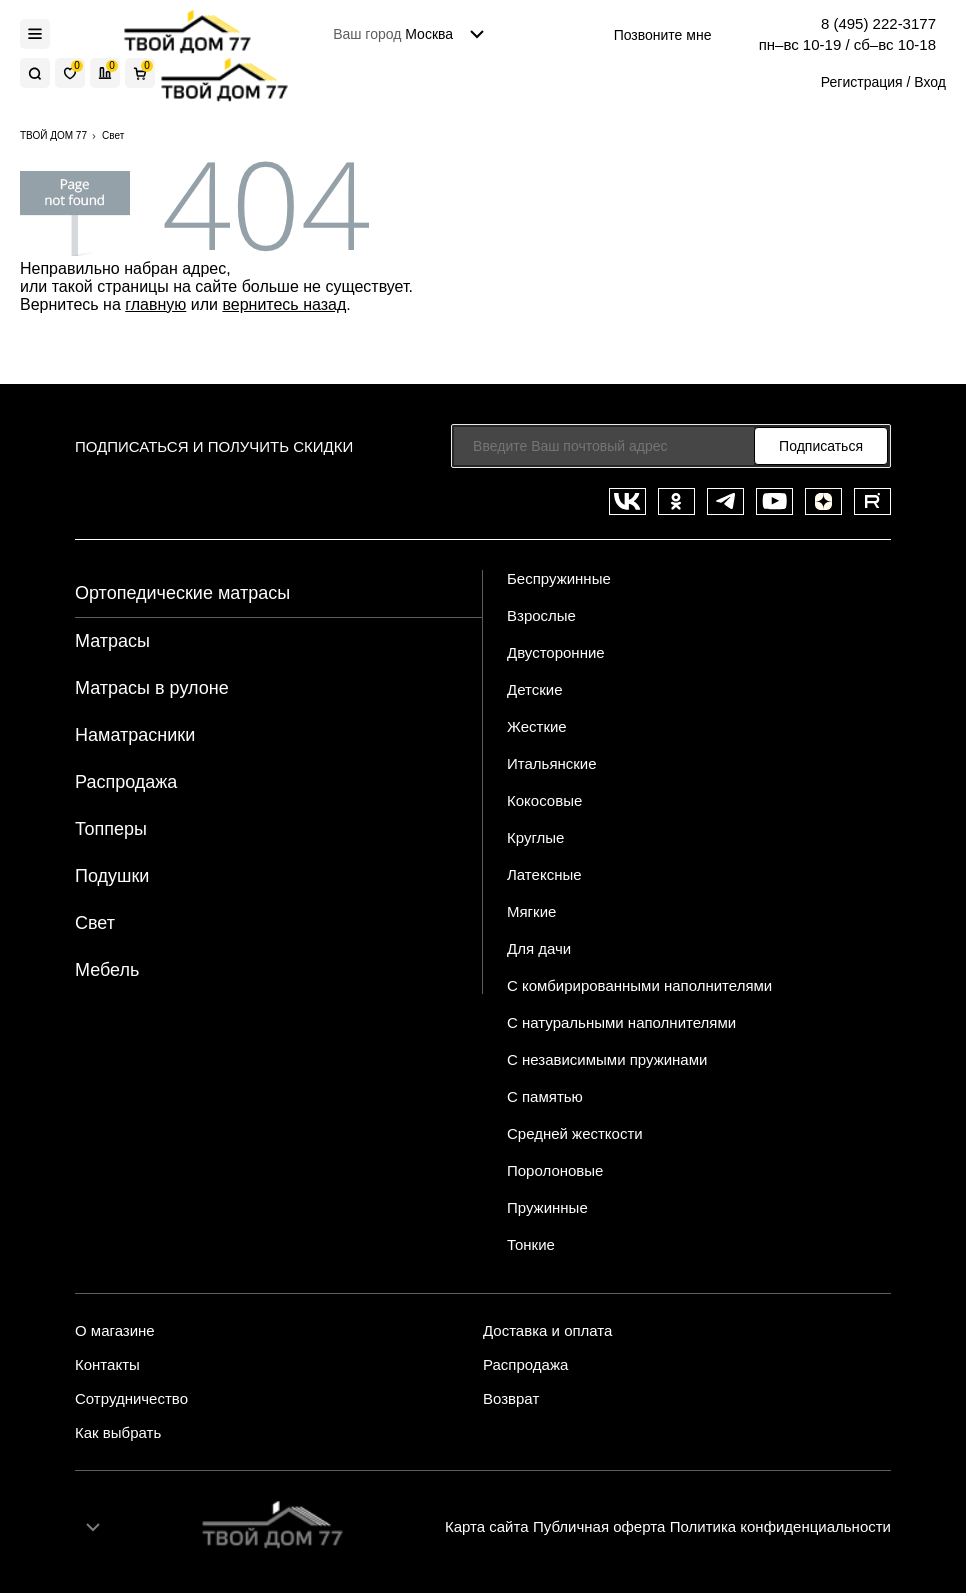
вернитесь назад (284, 304)
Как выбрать (118, 1433)
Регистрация (862, 82)
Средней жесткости (575, 1133)
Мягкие (531, 911)
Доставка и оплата (547, 1331)
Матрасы (112, 641)
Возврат (511, 1399)
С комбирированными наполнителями (639, 985)
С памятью (545, 1096)
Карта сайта (487, 1526)
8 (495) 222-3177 (878, 23)
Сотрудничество (131, 1399)
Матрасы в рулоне (152, 688)
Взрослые (541, 615)
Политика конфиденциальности (780, 1526)
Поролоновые (555, 1170)
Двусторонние (556, 652)
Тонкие (531, 1244)
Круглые (535, 837)
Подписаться (821, 446)
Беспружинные (559, 578)
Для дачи (539, 948)
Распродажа (126, 782)
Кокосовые (544, 800)
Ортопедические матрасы (182, 593)
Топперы (111, 829)
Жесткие (537, 726)
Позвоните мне (663, 35)
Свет (95, 923)
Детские (535, 689)
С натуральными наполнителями (621, 1022)
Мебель (107, 970)
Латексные (544, 874)
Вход (930, 82)
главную (155, 304)
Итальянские (552, 763)
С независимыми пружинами (607, 1059)
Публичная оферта (599, 1526)
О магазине (115, 1331)
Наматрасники (135, 735)
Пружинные (547, 1207)
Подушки (112, 876)
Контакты (107, 1365)
